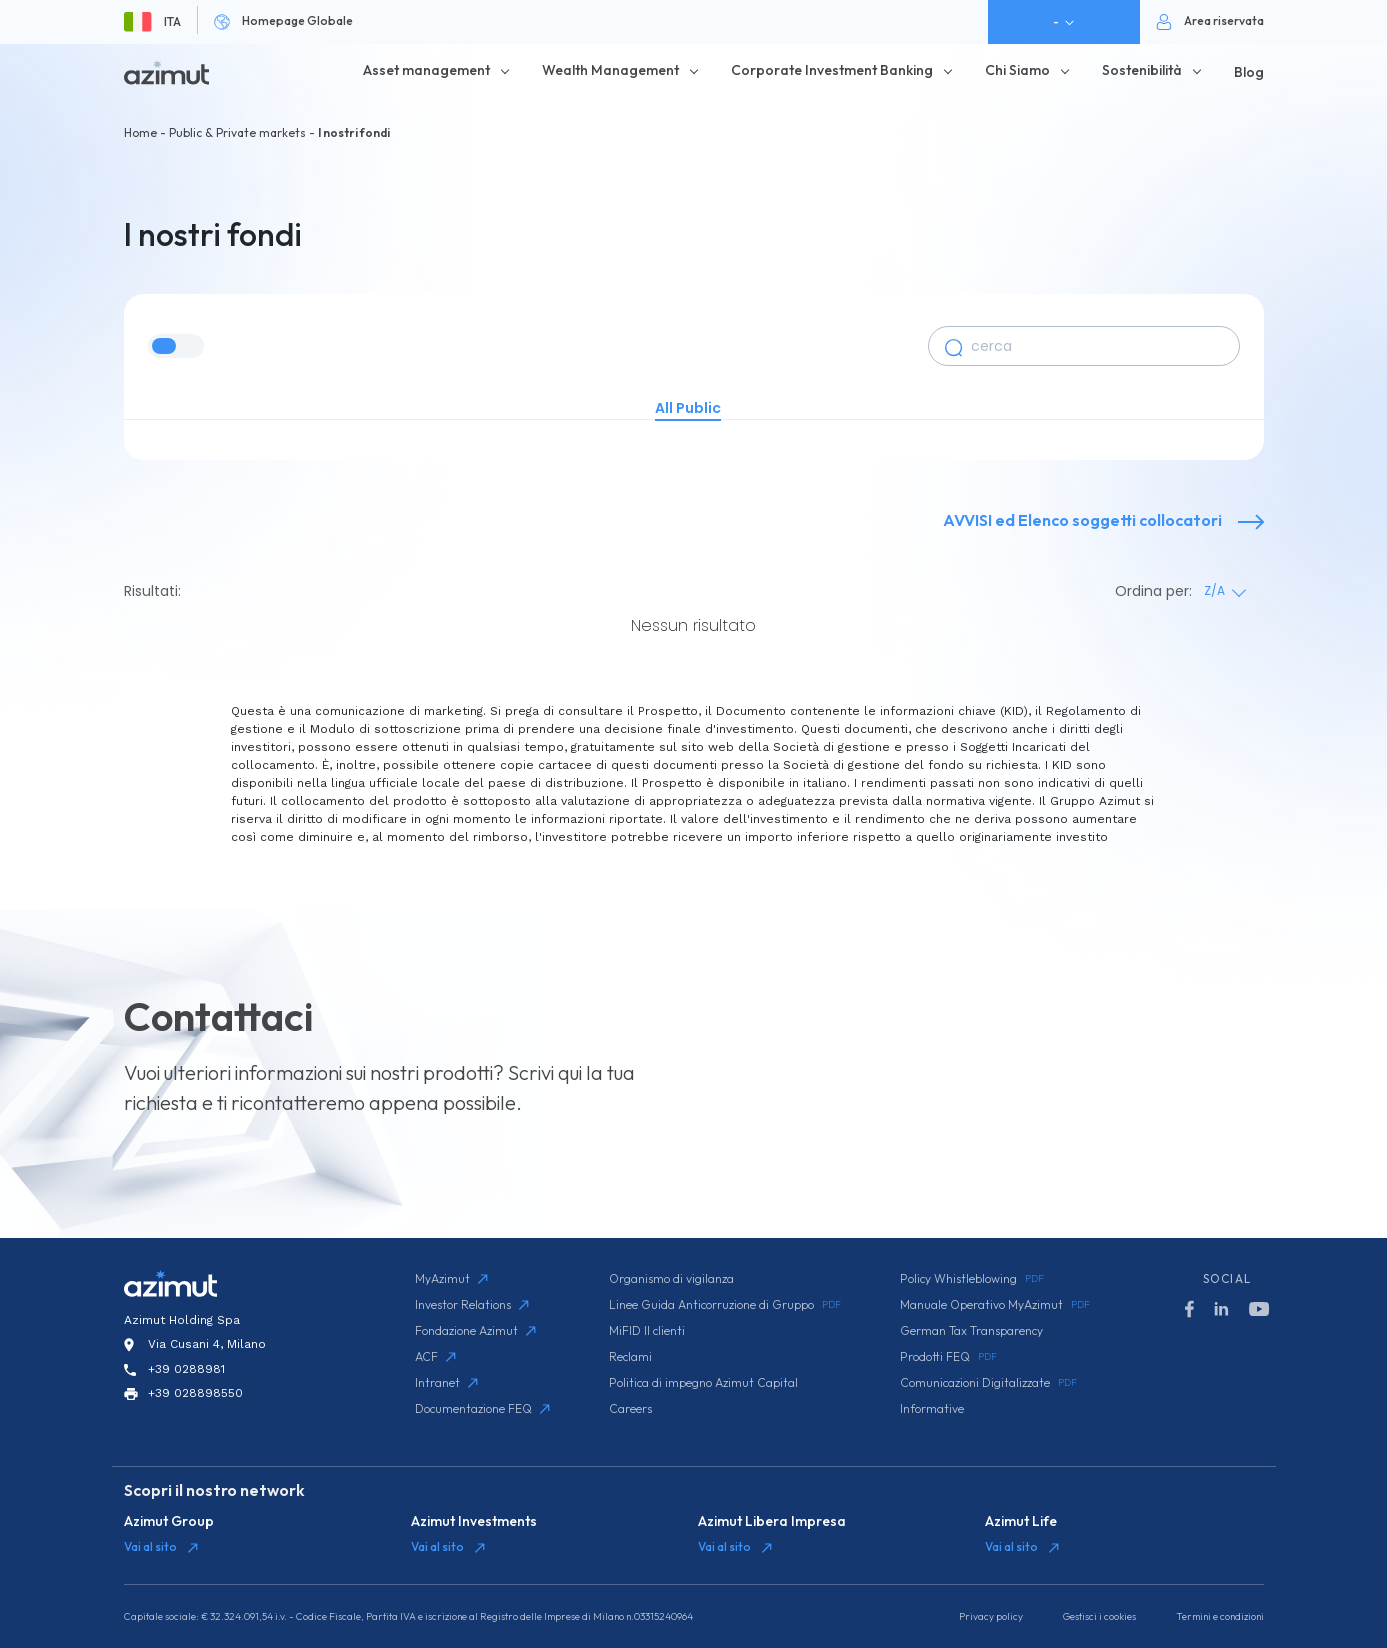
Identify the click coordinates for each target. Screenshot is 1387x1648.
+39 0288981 (186, 1369)
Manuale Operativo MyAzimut (995, 1305)
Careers (630, 1408)
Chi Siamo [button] (1017, 70)
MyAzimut (451, 1278)
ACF (435, 1356)
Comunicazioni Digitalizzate (988, 1383)
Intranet (446, 1382)
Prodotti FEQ (948, 1357)
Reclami (630, 1356)
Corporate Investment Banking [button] (832, 70)
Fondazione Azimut (475, 1330)
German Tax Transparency (971, 1330)
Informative (932, 1408)
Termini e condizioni (1220, 1616)
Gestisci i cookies (1099, 1616)
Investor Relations (472, 1304)
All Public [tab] (688, 408)
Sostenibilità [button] (1142, 70)
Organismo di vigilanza (671, 1278)
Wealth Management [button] (610, 70)
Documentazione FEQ (482, 1408)
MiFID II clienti (647, 1330)
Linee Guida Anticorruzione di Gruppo (725, 1305)
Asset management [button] (426, 70)
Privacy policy (991, 1616)
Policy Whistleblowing (972, 1279)
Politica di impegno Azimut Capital (703, 1382)
